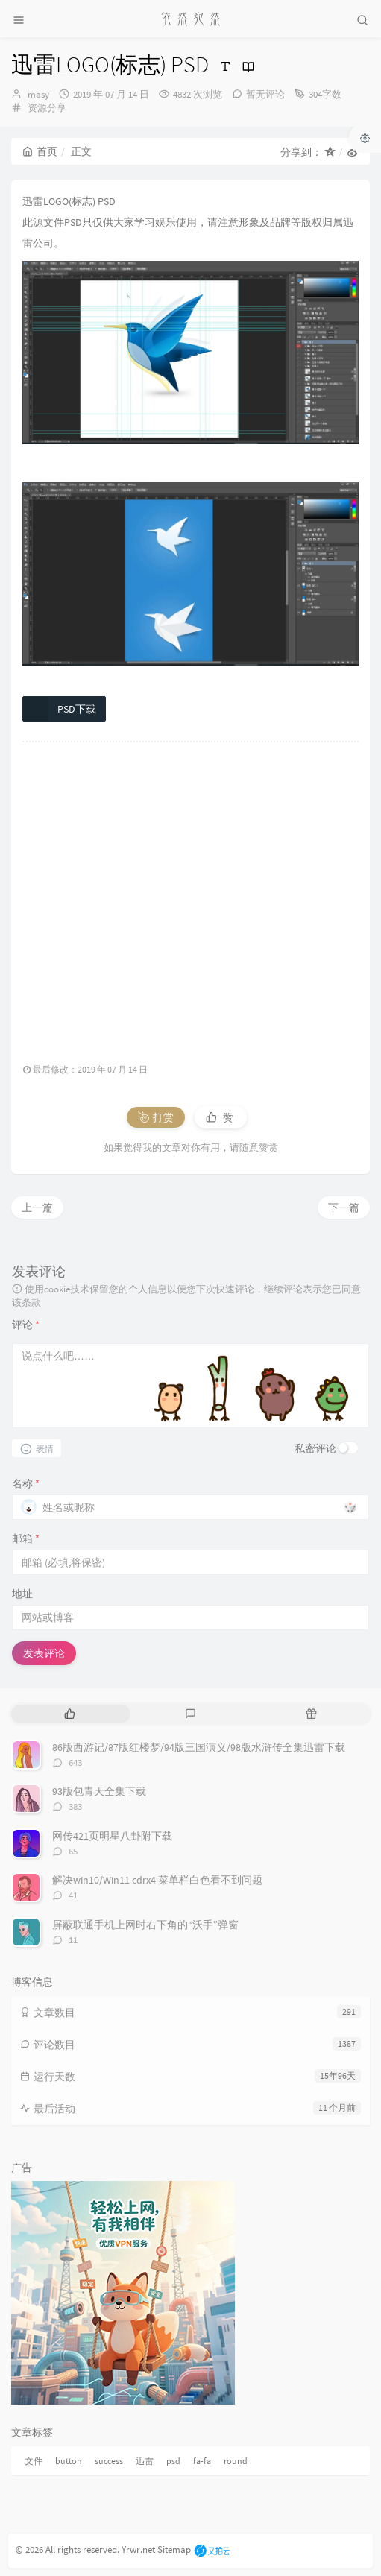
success (109, 2460)
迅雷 (145, 2460)
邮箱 (26, 1538)
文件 (33, 2460)
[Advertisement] (190, 895)
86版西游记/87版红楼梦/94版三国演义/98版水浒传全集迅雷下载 (198, 1747)
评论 (26, 1324)
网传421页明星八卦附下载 (112, 1836)
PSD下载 (59, 709)
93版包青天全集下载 (99, 1791)
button (68, 2460)
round (236, 2460)
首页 (39, 151)
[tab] (70, 1714)
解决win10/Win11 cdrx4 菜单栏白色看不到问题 (157, 1880)
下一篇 (343, 1207)
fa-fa (202, 2460)
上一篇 (37, 1207)
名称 (26, 1483)
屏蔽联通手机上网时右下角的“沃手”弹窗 (145, 1924)
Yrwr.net (138, 2549)
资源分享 (47, 107)
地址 (22, 1593)
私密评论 (315, 1448)
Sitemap (174, 2549)
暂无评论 (265, 94)
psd (173, 2460)
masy (38, 94)
